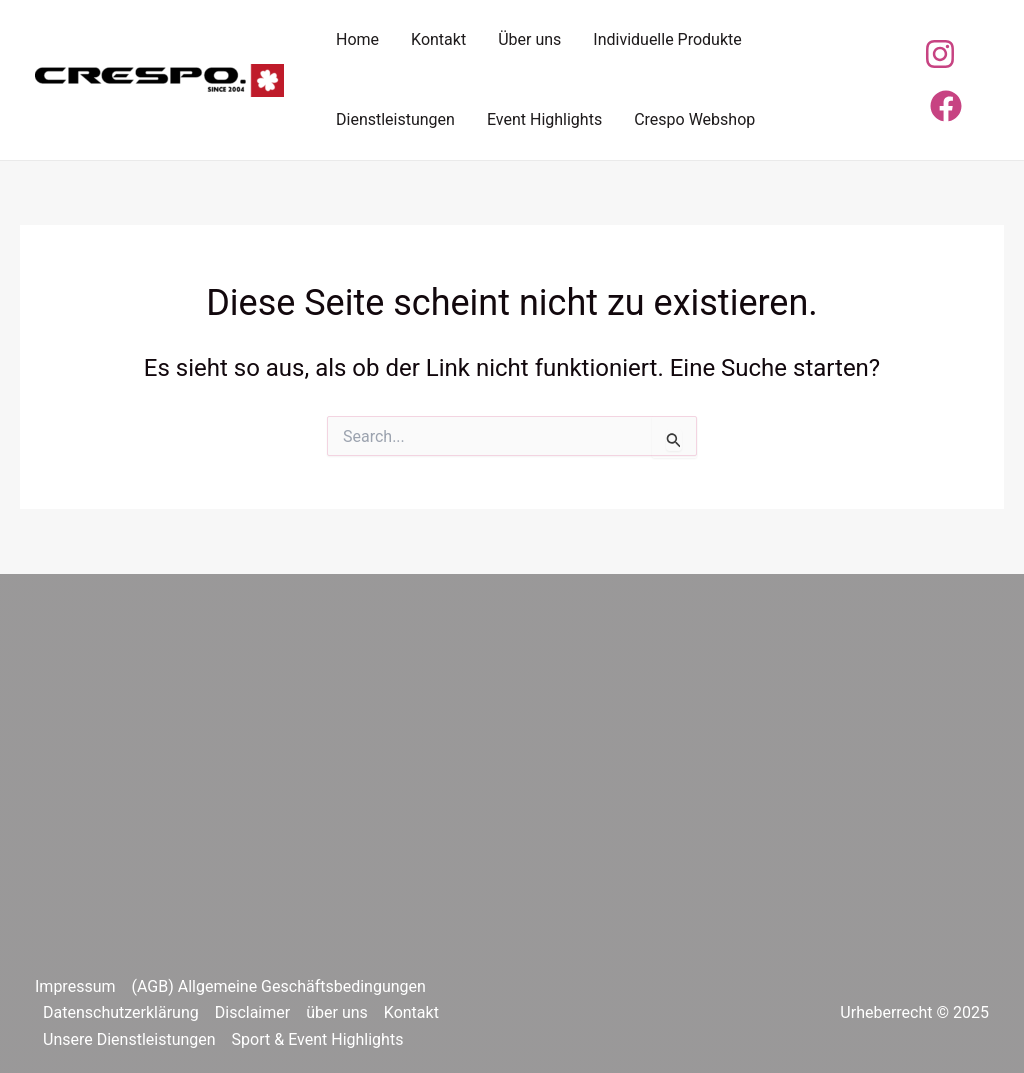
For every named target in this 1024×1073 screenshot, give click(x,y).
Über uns (529, 39)
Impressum (75, 986)
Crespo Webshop (694, 119)
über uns (337, 1012)
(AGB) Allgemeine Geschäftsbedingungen (279, 986)
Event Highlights (544, 119)
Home (357, 39)
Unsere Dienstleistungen (129, 1039)
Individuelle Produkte (667, 39)
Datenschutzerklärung (121, 1012)
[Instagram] (940, 54)
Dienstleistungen (395, 119)
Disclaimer (252, 1012)
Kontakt (438, 39)
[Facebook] (946, 106)
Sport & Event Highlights (318, 1039)
